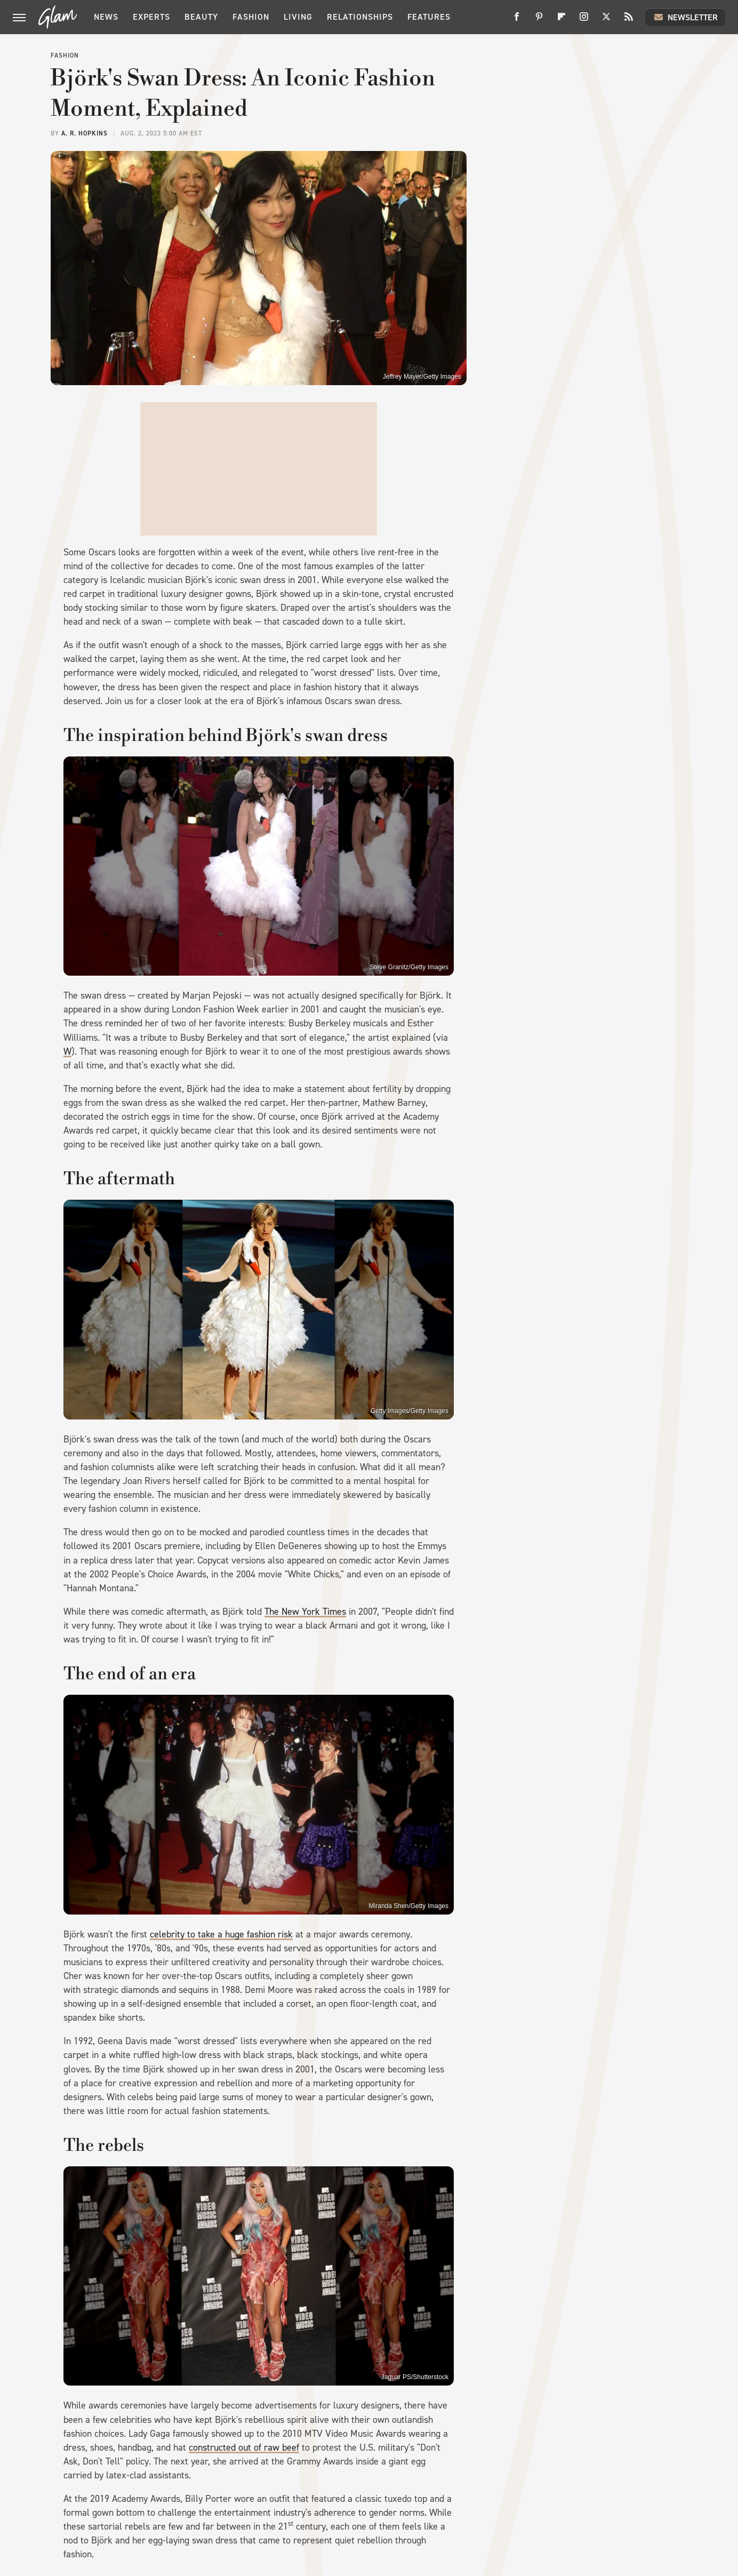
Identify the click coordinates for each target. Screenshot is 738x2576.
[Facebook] (517, 20)
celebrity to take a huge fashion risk (221, 1934)
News (106, 16)
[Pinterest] (539, 20)
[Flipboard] (561, 20)
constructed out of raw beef (244, 2447)
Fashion (250, 16)
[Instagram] (584, 20)
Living (298, 16)
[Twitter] (606, 20)
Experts (151, 16)
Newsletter (685, 17)
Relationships (360, 16)
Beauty (201, 16)
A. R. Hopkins (84, 133)
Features (429, 16)
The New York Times (305, 1611)
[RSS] (629, 20)
